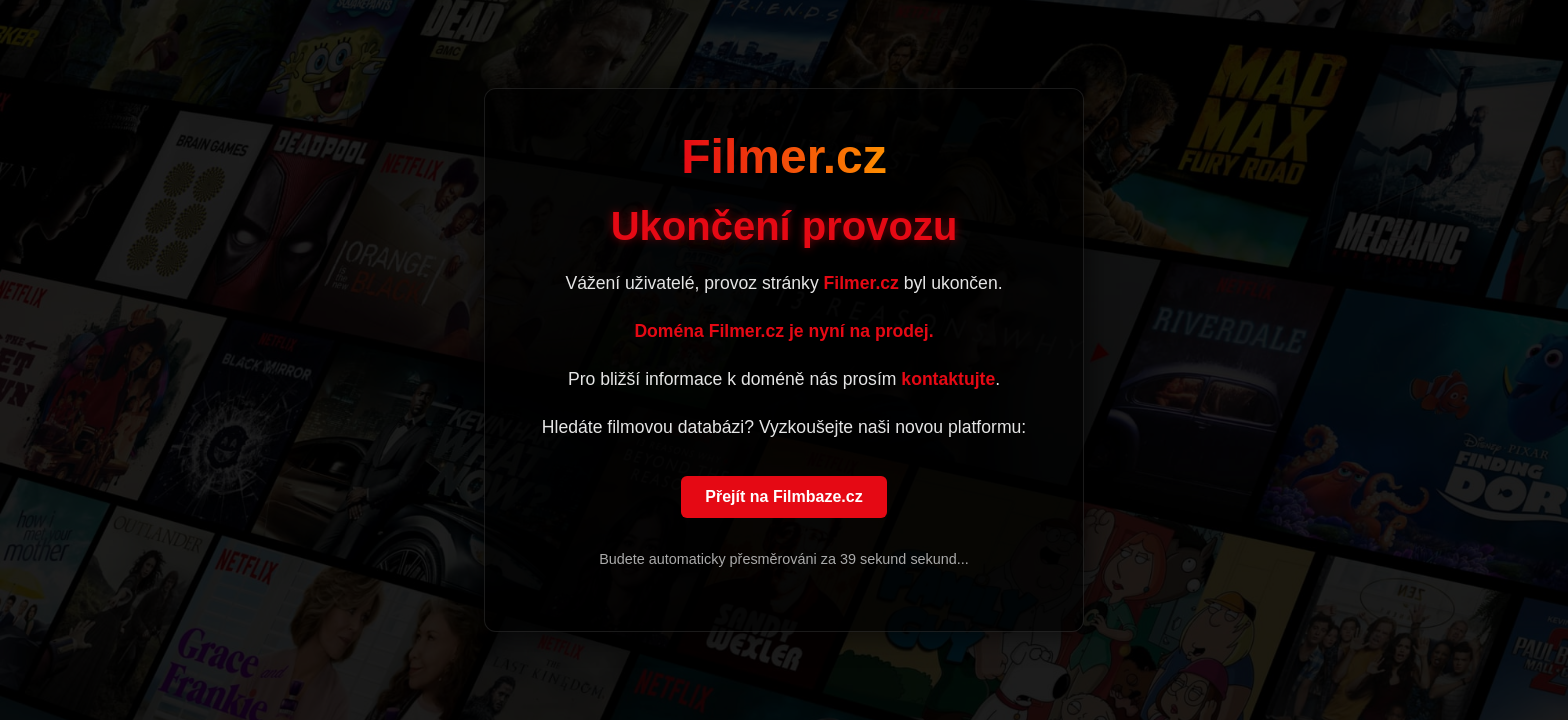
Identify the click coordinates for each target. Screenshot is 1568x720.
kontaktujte (948, 380)
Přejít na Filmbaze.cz (783, 497)
